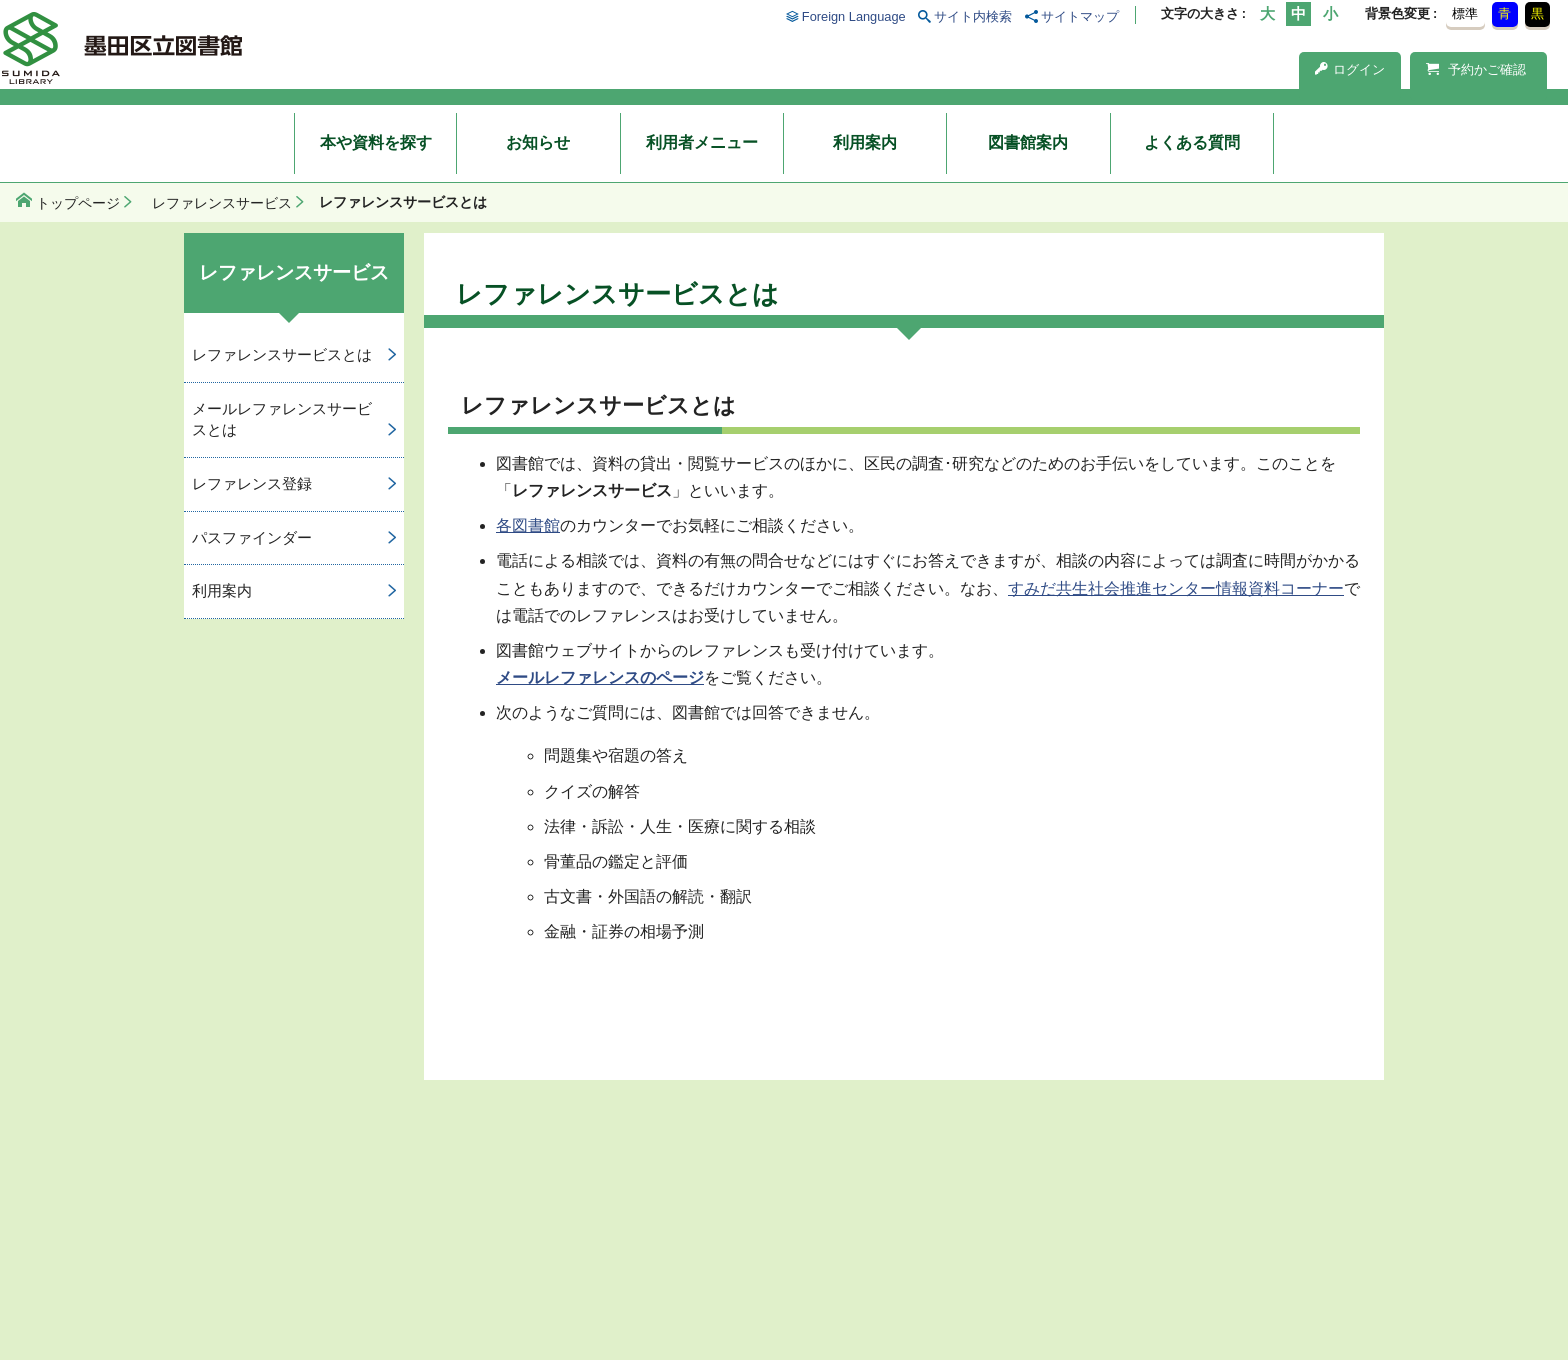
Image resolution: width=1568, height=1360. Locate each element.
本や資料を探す (376, 142)
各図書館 (528, 525)
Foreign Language (854, 16)
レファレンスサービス (222, 203)
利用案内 (865, 142)
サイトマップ (1080, 16)
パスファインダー (252, 537)
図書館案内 (1028, 142)
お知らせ (538, 142)
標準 (1465, 13)
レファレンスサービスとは (282, 354)
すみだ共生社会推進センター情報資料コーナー (1176, 588)
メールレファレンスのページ (600, 677)
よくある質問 (1192, 142)
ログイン (1350, 69)
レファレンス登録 (252, 483)
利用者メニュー (702, 142)
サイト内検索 (973, 16)
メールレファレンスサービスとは (282, 419)
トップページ (78, 203)
